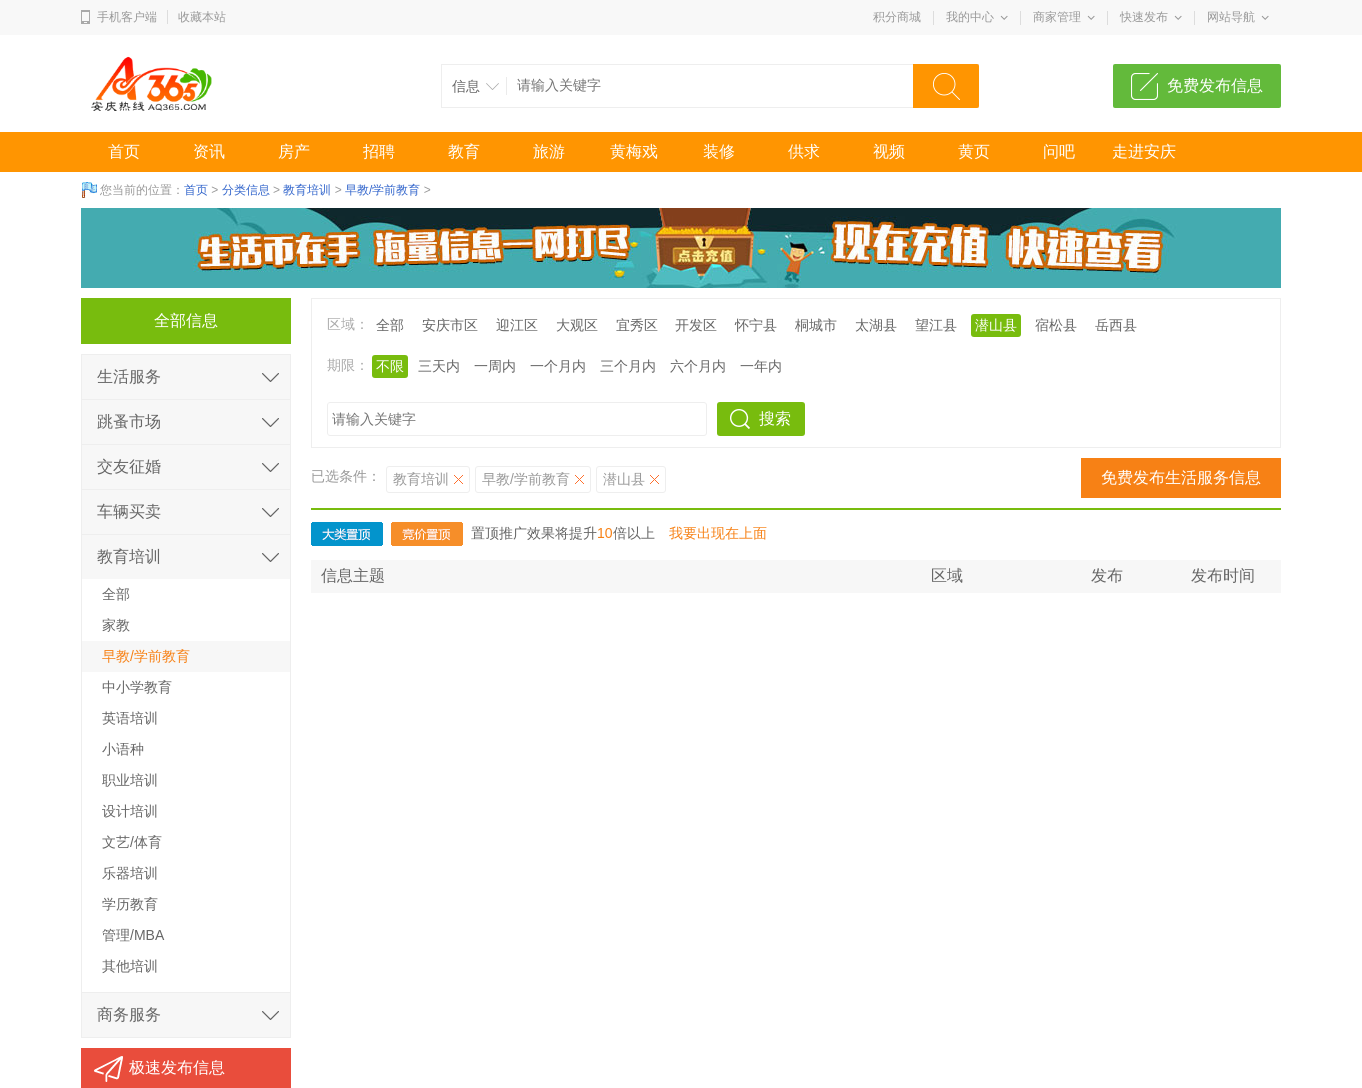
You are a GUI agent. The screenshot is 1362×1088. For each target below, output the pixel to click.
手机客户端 (127, 17)
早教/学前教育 (382, 190)
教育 (464, 151)
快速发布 (1144, 17)
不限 (390, 366)
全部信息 (186, 320)
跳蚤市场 (129, 421)
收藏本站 (202, 17)
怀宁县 (756, 325)
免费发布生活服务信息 (1181, 477)
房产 (294, 151)
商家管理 (1057, 17)
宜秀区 (637, 325)
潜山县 (996, 325)
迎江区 (517, 325)
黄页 (974, 151)
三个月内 (628, 366)
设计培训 (130, 811)
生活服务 (129, 376)
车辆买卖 (129, 511)
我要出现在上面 (718, 533)
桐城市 (816, 325)
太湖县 (876, 325)
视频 (889, 151)
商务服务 (129, 1014)
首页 (124, 151)
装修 (719, 151)
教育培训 (307, 190)
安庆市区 (450, 325)
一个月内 (558, 366)
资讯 (209, 151)
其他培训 (130, 966)
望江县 (936, 325)
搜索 (775, 418)
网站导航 (1231, 17)
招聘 (379, 151)
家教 (116, 625)
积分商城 (897, 17)
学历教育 (130, 904)
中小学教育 (137, 687)
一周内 (495, 366)
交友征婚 (129, 466)
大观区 (577, 325)
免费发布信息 (1215, 85)
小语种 (123, 749)
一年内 (761, 366)
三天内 (439, 366)
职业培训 (130, 780)
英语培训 (130, 718)
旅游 (549, 151)
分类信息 (246, 190)
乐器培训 (130, 873)
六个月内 (698, 366)
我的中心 (970, 17)
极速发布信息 (177, 1067)
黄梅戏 (634, 151)
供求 (804, 151)
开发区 (696, 325)
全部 (390, 325)
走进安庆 (1144, 151)
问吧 (1059, 151)
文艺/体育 (132, 842)
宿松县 (1056, 325)
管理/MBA (133, 935)
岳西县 (1116, 325)
